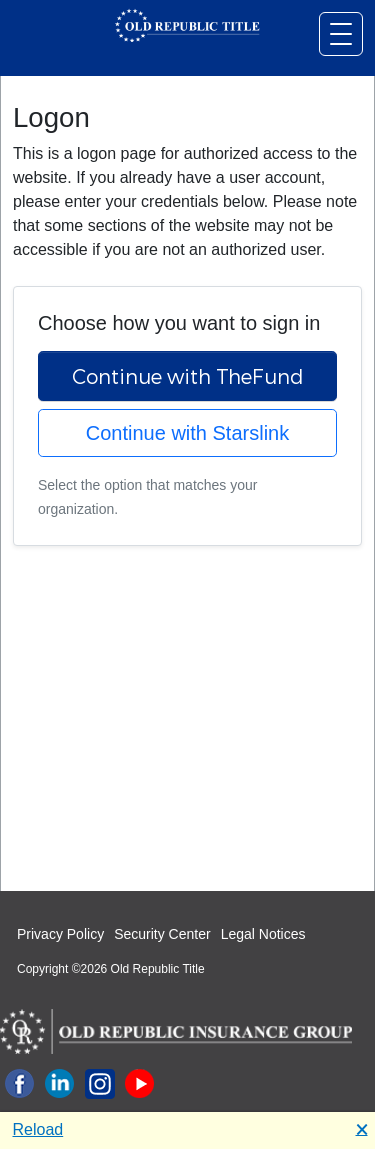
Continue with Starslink (187, 433)
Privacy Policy (60, 934)
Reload (38, 1129)
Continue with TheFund (188, 376)
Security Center (162, 934)
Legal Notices (263, 934)
